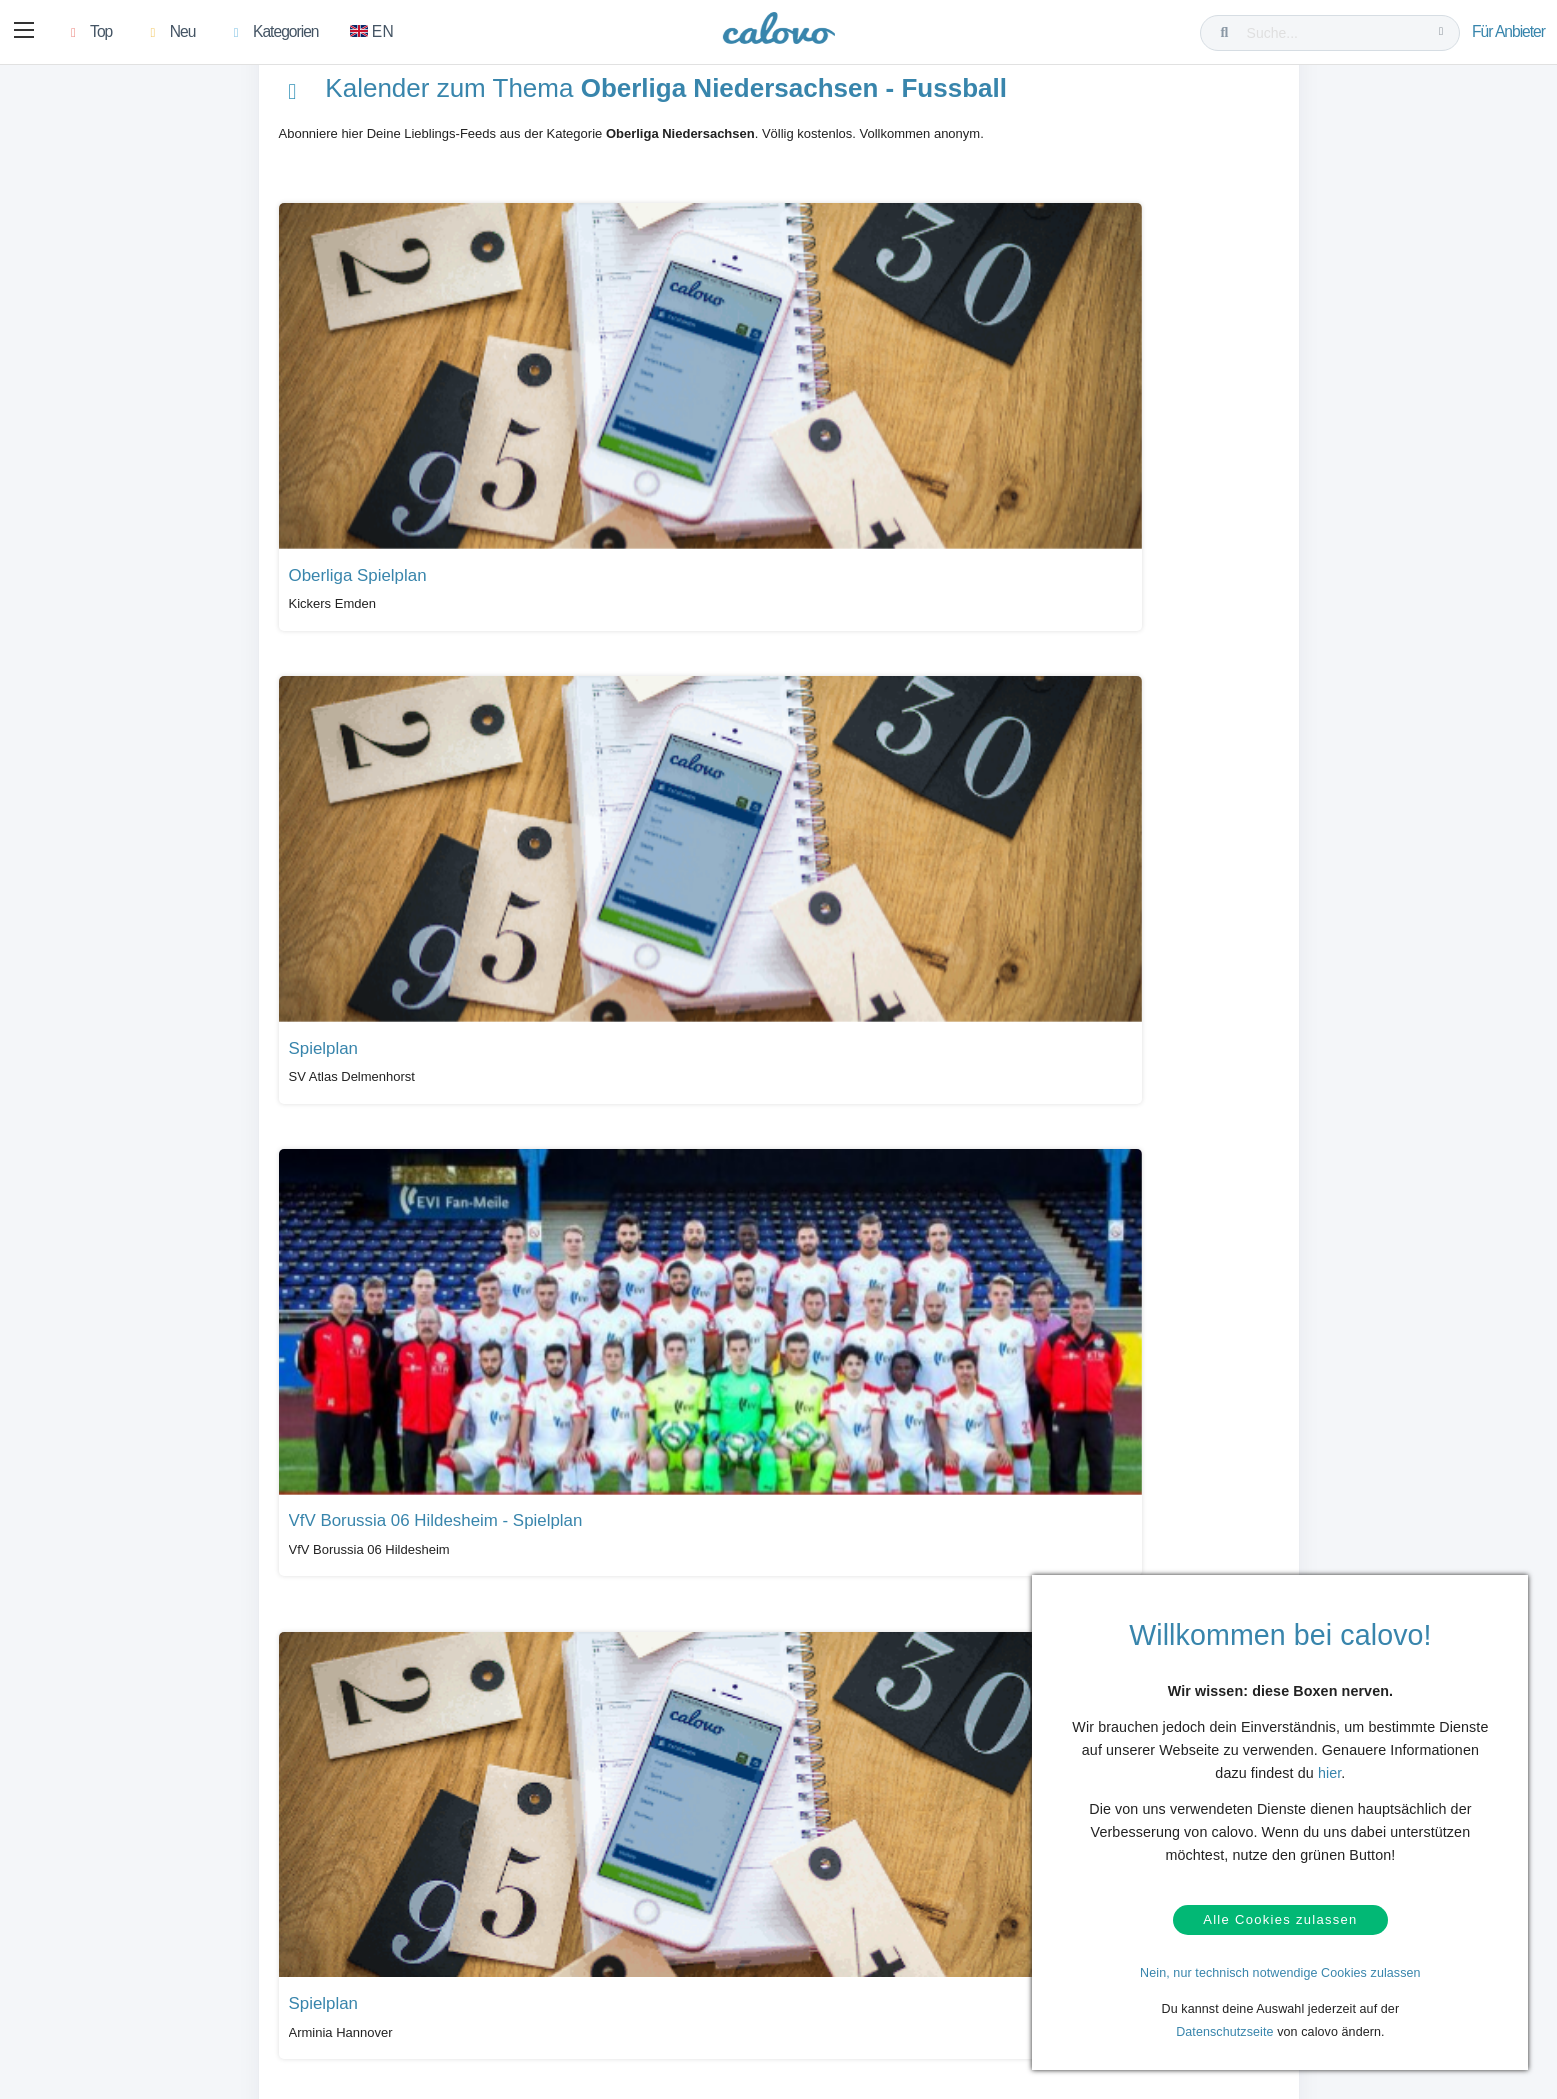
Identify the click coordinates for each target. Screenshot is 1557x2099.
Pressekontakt (606, 2000)
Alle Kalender (338, 1785)
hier (1329, 1766)
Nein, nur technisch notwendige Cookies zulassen (1280, 1973)
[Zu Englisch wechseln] (376, 33)
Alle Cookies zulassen (1280, 1916)
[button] (26, 33)
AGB (117, 2030)
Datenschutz (138, 2000)
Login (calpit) (371, 1969)
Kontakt (125, 1969)
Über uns (825, 1969)
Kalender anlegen (383, 2000)
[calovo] (779, 34)
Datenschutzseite (1225, 2032)
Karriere (822, 2000)
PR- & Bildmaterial (617, 1969)
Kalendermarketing (387, 1938)
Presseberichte (608, 1938)
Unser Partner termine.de (868, 1938)
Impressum (830, 2030)
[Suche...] (1334, 33)
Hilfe (116, 1938)
